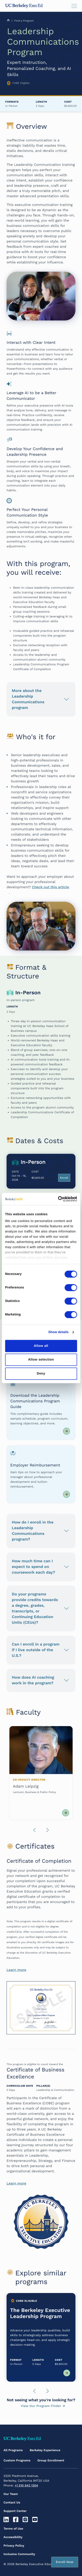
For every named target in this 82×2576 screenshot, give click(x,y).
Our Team (10, 2494)
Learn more (16, 1970)
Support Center (15, 2511)
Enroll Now (64, 2562)
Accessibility (13, 2537)
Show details (58, 1332)
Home (8, 20)
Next (47, 1831)
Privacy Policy (13, 2545)
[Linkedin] (6, 2520)
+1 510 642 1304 (26, 2485)
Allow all (41, 1346)
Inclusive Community (19, 2554)
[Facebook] (16, 2520)
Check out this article (50, 887)
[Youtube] (35, 2520)
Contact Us (11, 2502)
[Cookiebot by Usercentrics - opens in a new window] (58, 1199)
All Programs (13, 2450)
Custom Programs (16, 2460)
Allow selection (41, 1359)
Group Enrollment (50, 2460)
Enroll (64, 1177)
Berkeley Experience (45, 2450)
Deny (41, 1373)
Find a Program (24, 20)
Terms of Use (13, 2528)
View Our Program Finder (41, 2406)
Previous (34, 1831)
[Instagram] (26, 2520)
